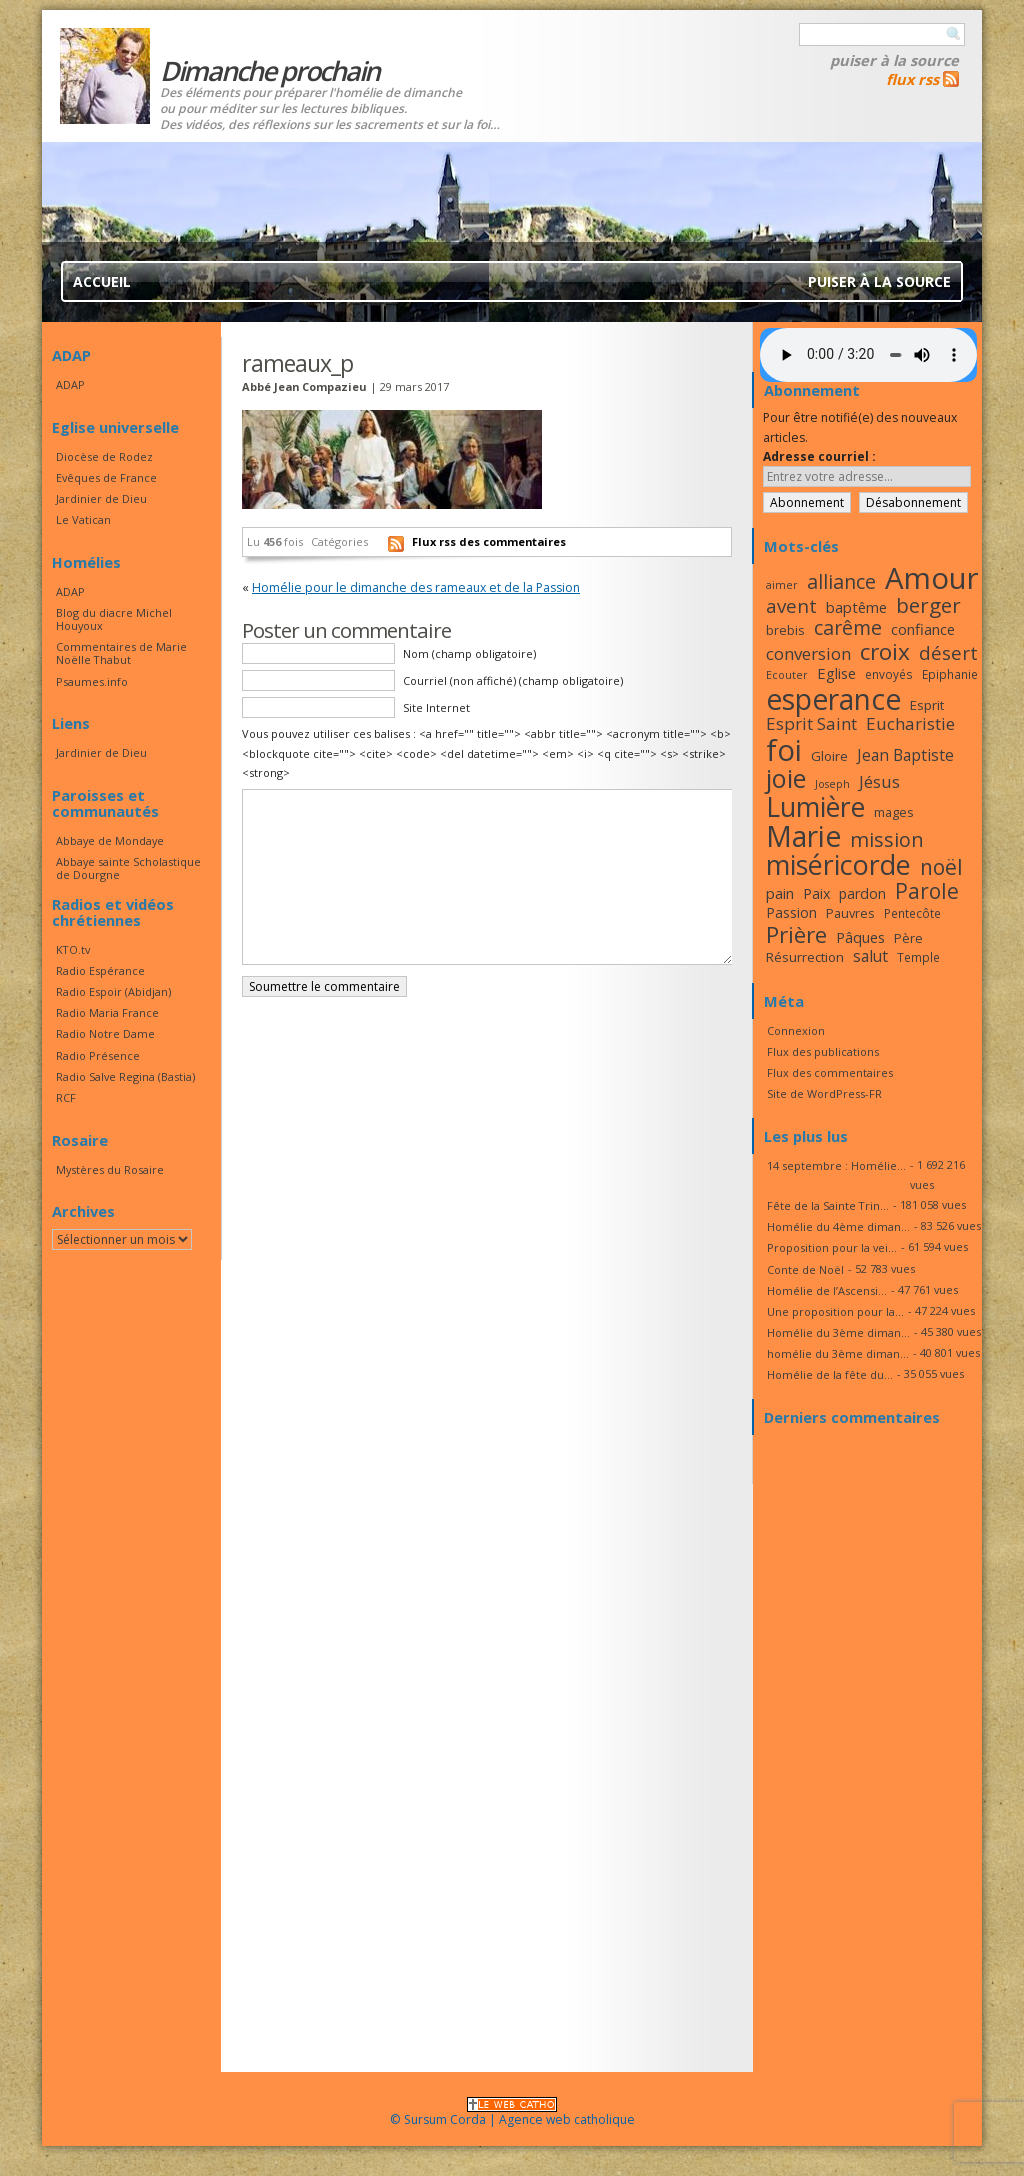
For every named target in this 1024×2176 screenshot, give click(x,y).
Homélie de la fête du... (830, 1374)
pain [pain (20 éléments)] (780, 893)
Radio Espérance (100, 970)
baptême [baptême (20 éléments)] (856, 607)
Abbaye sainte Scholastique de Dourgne (128, 868)
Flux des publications (823, 1051)
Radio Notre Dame (105, 1033)
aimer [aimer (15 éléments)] (782, 585)
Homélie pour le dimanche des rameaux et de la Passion (416, 587)
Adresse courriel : (819, 456)
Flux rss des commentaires (489, 541)
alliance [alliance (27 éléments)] (841, 581)
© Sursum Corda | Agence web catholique (512, 2113)
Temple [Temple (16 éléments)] (918, 957)
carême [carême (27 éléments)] (848, 627)
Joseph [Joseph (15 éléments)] (832, 784)
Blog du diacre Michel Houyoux (114, 619)
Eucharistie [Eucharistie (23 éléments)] (910, 723)
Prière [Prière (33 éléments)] (796, 934)
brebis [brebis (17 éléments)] (785, 630)
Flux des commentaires (830, 1072)
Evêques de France (106, 477)
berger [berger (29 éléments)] (928, 605)
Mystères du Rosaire (110, 1169)
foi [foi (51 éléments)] (784, 749)
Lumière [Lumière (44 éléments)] (815, 807)
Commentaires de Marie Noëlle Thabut (121, 653)
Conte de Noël (805, 1269)
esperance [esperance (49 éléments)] (833, 699)
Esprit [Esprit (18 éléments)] (927, 705)
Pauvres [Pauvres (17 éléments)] (850, 913)
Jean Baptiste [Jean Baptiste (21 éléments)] (905, 755)
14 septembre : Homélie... (836, 1165)
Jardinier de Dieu (101, 498)
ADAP (70, 384)
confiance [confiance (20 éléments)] (923, 629)
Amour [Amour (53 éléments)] (932, 578)
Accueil (102, 281)
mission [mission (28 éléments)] (887, 839)
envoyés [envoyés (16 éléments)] (889, 674)
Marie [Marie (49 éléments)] (803, 836)
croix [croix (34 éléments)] (885, 651)
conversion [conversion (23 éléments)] (808, 653)
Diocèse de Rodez (104, 456)
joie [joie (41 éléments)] (786, 778)
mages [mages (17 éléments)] (894, 812)
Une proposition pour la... (835, 1311)
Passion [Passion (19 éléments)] (791, 912)
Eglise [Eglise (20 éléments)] (836, 673)
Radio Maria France (107, 1012)
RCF (66, 1097)
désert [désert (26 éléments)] (948, 652)
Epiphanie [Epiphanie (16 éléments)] (950, 674)
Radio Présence (98, 1055)
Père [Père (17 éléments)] (908, 938)
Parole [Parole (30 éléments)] (927, 891)
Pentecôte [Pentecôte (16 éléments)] (912, 913)
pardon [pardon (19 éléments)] (862, 893)
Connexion (796, 1030)
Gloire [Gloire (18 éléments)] (829, 756)
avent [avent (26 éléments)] (791, 605)
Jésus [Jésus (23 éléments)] (879, 781)
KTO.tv (73, 949)
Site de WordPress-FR (824, 1093)
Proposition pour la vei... (832, 1247)
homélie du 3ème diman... (838, 1353)
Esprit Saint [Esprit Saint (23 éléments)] (811, 723)
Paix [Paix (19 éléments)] (816, 893)
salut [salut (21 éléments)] (870, 956)
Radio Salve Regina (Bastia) (125, 1076)
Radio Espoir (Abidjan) (113, 991)
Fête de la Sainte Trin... (828, 1205)
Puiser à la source (894, 60)
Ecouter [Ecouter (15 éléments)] (787, 675)
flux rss (912, 79)
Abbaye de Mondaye (110, 840)
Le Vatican (83, 519)
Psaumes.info (92, 681)
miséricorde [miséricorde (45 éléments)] (838, 864)
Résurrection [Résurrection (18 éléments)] (805, 957)
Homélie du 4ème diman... (838, 1226)
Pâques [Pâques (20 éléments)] (860, 937)
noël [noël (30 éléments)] (941, 867)
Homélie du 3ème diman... (838, 1332)
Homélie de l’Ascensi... (827, 1290)
